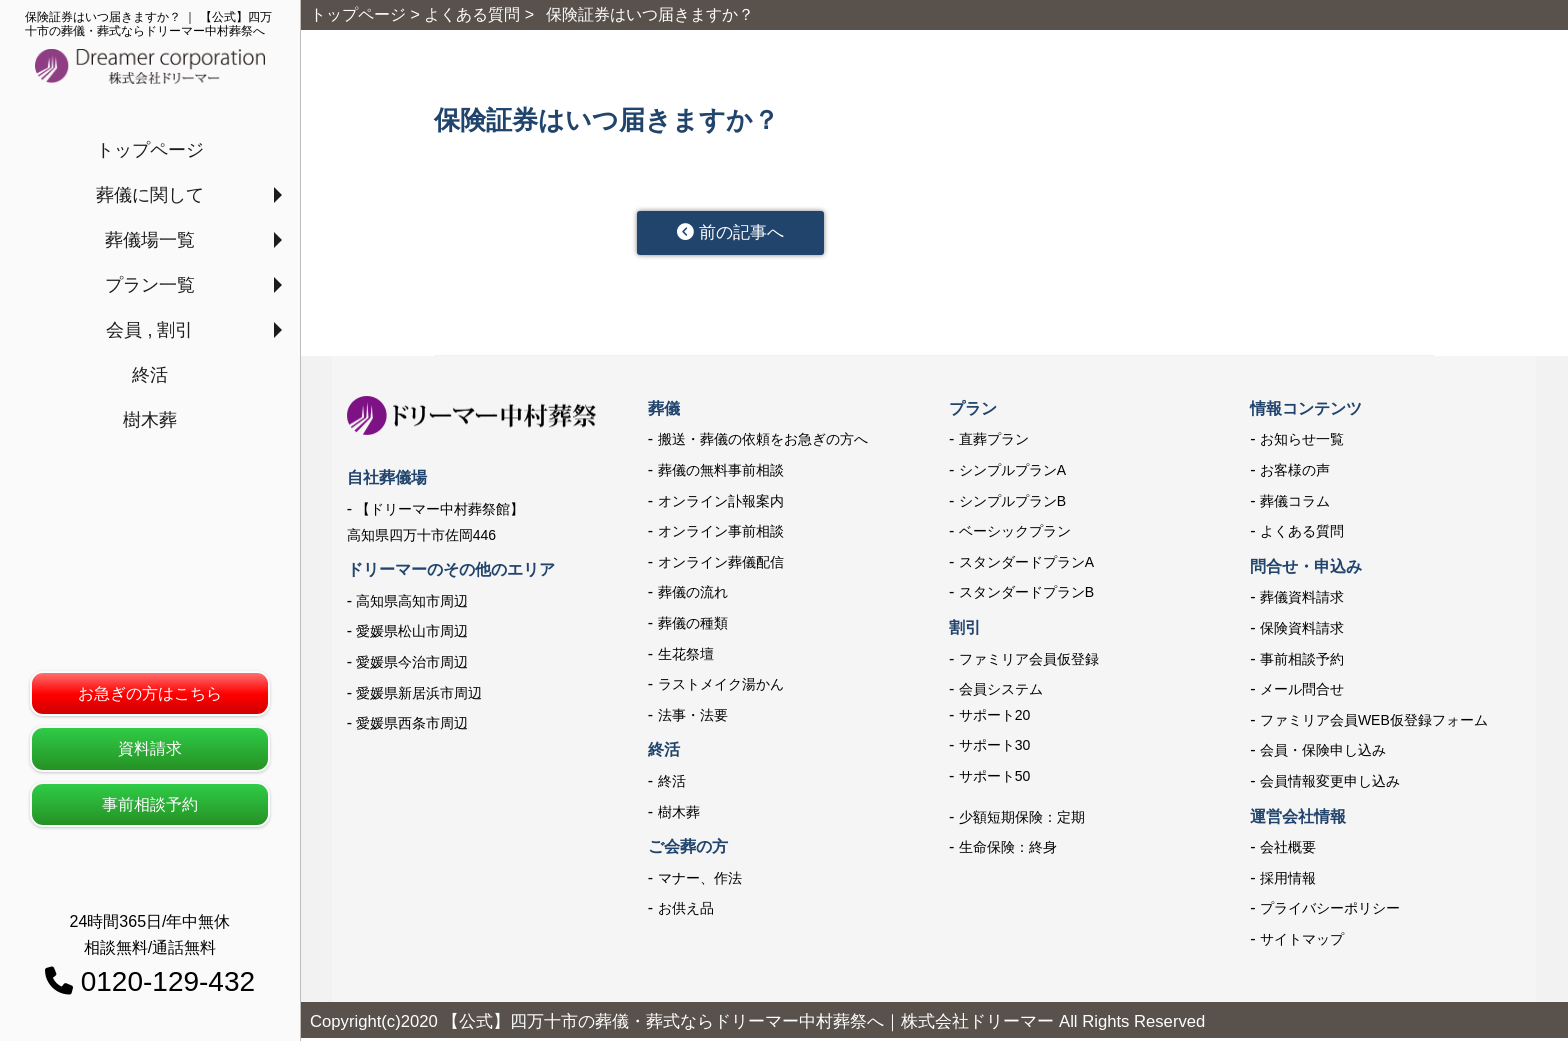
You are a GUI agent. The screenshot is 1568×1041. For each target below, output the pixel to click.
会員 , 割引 (149, 330)
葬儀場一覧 (150, 240)
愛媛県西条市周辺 (412, 726)
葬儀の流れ (693, 596)
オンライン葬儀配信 (721, 565)
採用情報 (1288, 881)
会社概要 (1288, 850)
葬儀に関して (150, 195)
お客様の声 (1295, 473)
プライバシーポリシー (1330, 911)
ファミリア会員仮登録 (1029, 662)
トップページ (150, 150)
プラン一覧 (150, 285)
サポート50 (995, 779)
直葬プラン (994, 443)
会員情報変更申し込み (1330, 784)
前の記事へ (742, 234)
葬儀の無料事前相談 (721, 473)
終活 (150, 375)
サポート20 (995, 718)
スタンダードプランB (1026, 596)
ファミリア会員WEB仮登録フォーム (1374, 723)
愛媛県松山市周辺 (412, 634)
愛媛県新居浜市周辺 (419, 696)
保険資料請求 (1302, 631)
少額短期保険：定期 (1022, 820)
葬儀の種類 (693, 626)
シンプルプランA (1012, 473)
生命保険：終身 (1008, 850)
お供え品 (686, 911)
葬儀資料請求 (1302, 601)
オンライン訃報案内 (721, 504)
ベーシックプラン (1015, 534)
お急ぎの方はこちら (150, 693)
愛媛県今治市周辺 (412, 665)
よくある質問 (1302, 534)
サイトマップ (1302, 942)
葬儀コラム (1295, 504)
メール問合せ (1302, 692)
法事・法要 (693, 718)
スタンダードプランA (1026, 565)
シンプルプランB (1012, 504)
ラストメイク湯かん (721, 687)
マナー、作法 (700, 881)
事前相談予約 (150, 804)
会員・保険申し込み (1323, 754)
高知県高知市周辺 (412, 604)
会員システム (1001, 692)
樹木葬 (150, 420)
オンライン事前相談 (721, 534)
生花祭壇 (686, 657)
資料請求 (150, 748)
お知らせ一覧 (1302, 443)
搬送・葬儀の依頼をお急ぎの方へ (763, 443)
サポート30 (995, 749)
